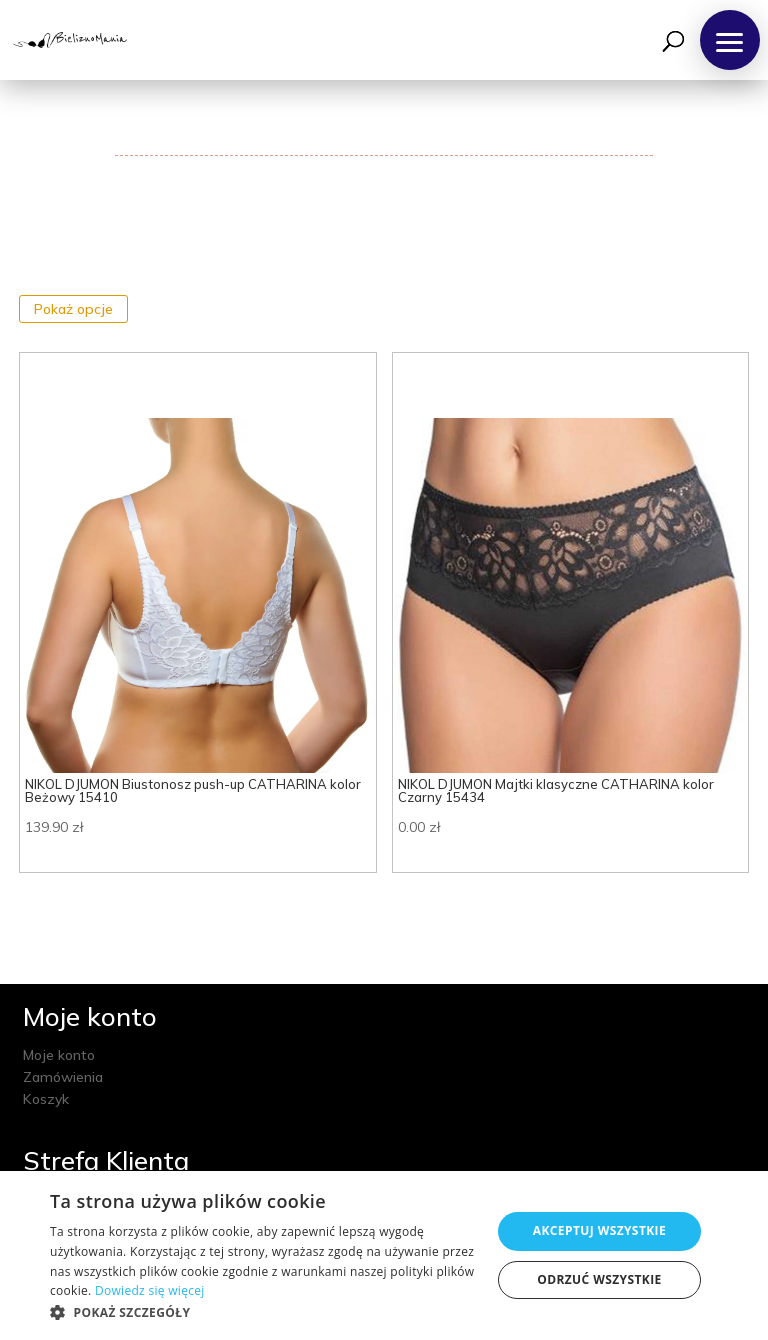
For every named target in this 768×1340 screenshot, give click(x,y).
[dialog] (384, 1255)
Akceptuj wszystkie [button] (599, 1230)
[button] (730, 40)
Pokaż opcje (73, 309)
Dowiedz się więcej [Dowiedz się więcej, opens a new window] (150, 1290)
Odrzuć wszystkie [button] (599, 1279)
